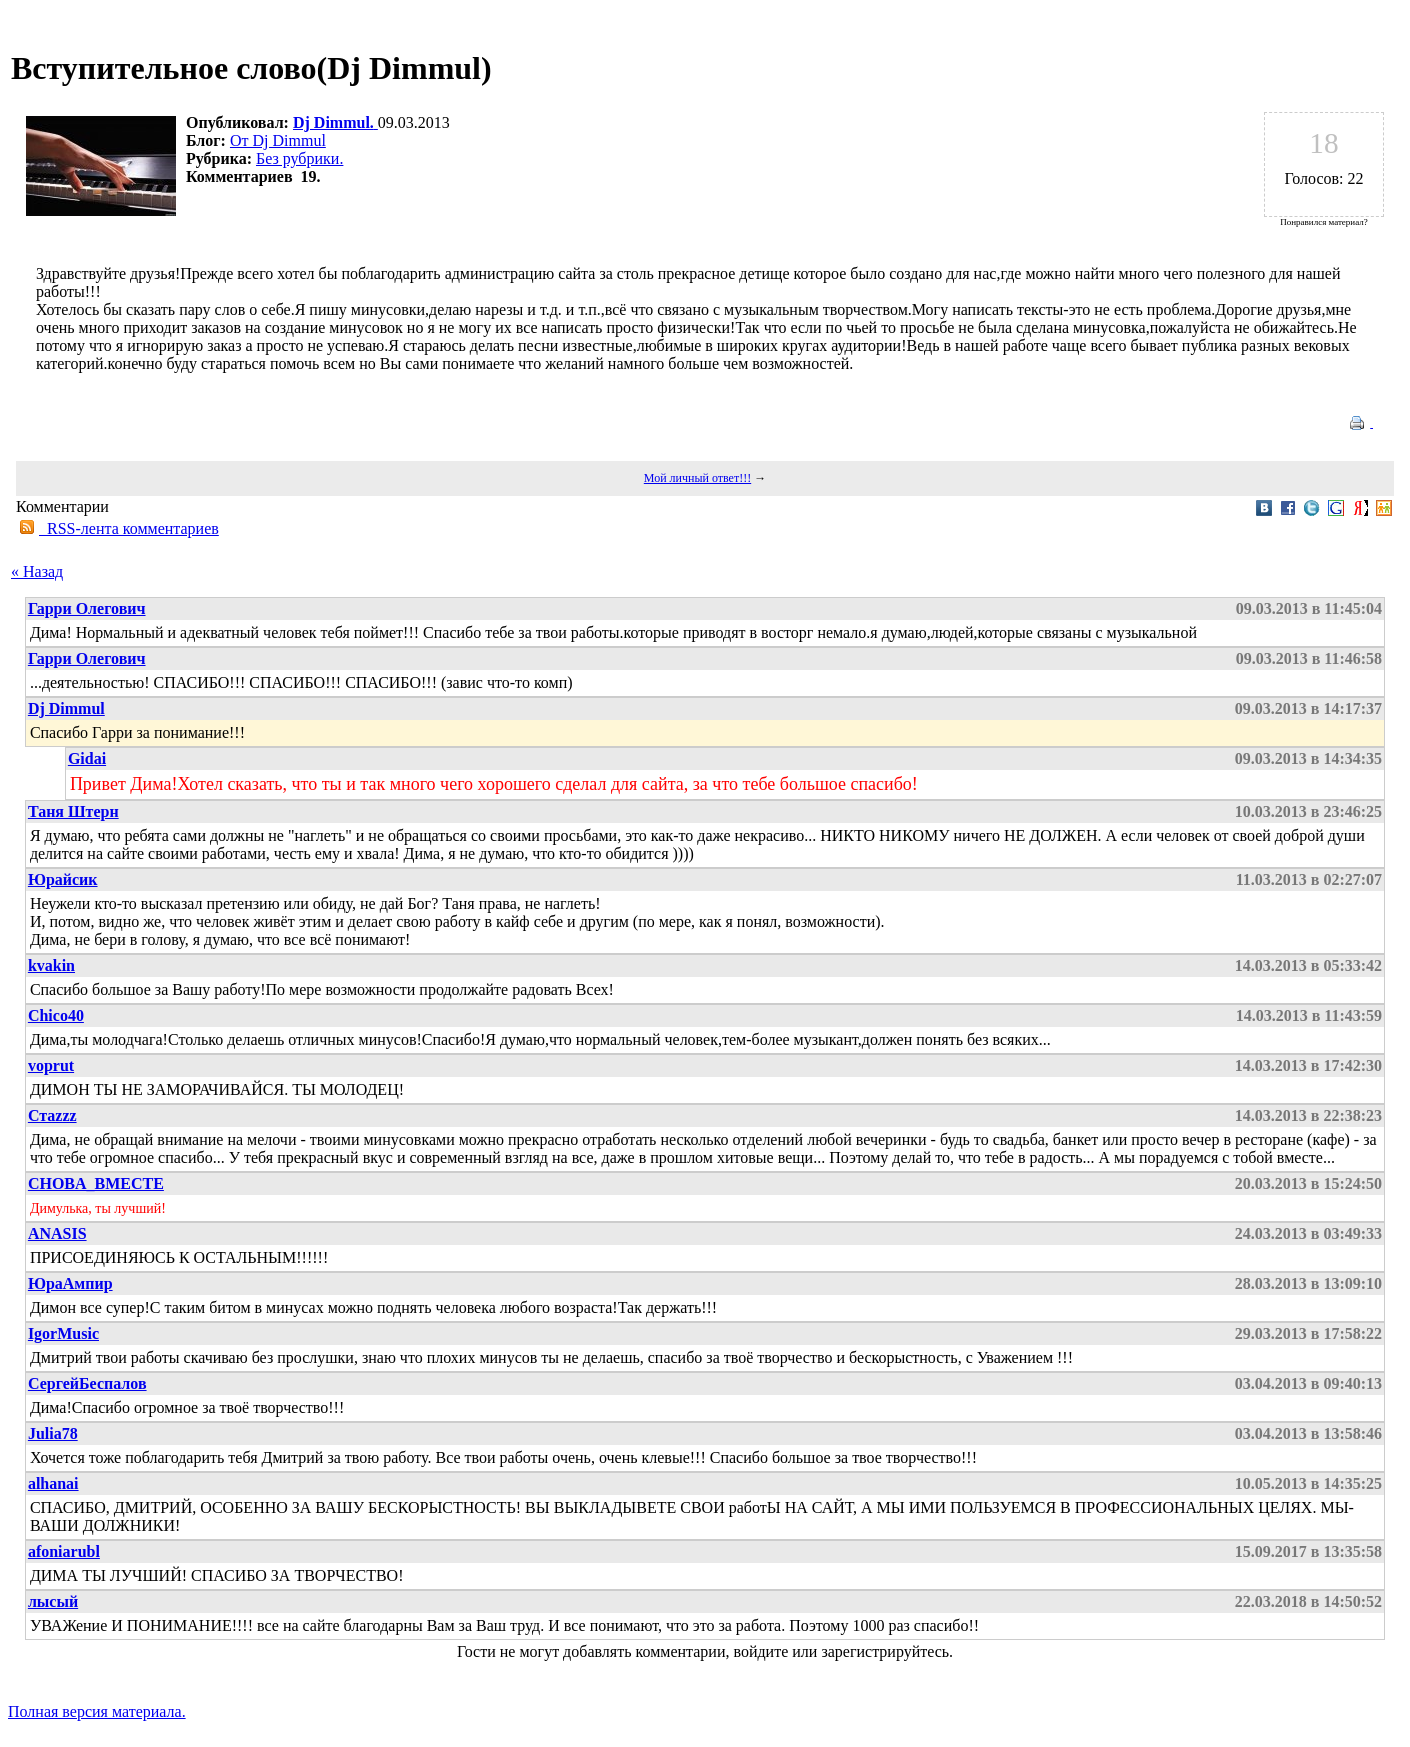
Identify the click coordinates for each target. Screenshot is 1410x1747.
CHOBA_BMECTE (96, 1183)
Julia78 (53, 1433)
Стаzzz (52, 1115)
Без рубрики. (299, 158)
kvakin (51, 965)
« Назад (37, 571)
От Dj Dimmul (278, 140)
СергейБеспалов (87, 1383)
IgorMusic (63, 1333)
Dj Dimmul (66, 708)
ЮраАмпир (70, 1283)
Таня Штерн (73, 811)
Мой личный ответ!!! (697, 478)
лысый (53, 1601)
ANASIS (57, 1233)
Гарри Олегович (87, 608)
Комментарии (62, 506)
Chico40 (56, 1015)
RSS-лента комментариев (129, 528)
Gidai (87, 758)
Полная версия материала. (97, 1711)
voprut (51, 1065)
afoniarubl (64, 1551)
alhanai (53, 1483)
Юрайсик (63, 879)
